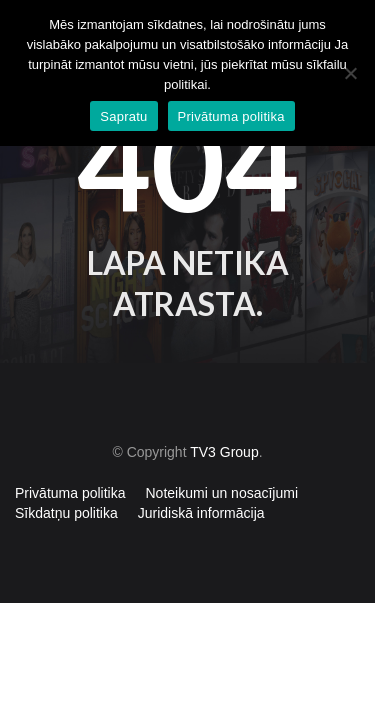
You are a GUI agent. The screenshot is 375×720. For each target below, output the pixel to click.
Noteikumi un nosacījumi (222, 493)
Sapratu (123, 116)
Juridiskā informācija (201, 513)
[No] (350, 73)
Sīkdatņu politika (66, 513)
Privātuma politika (70, 493)
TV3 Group (224, 452)
